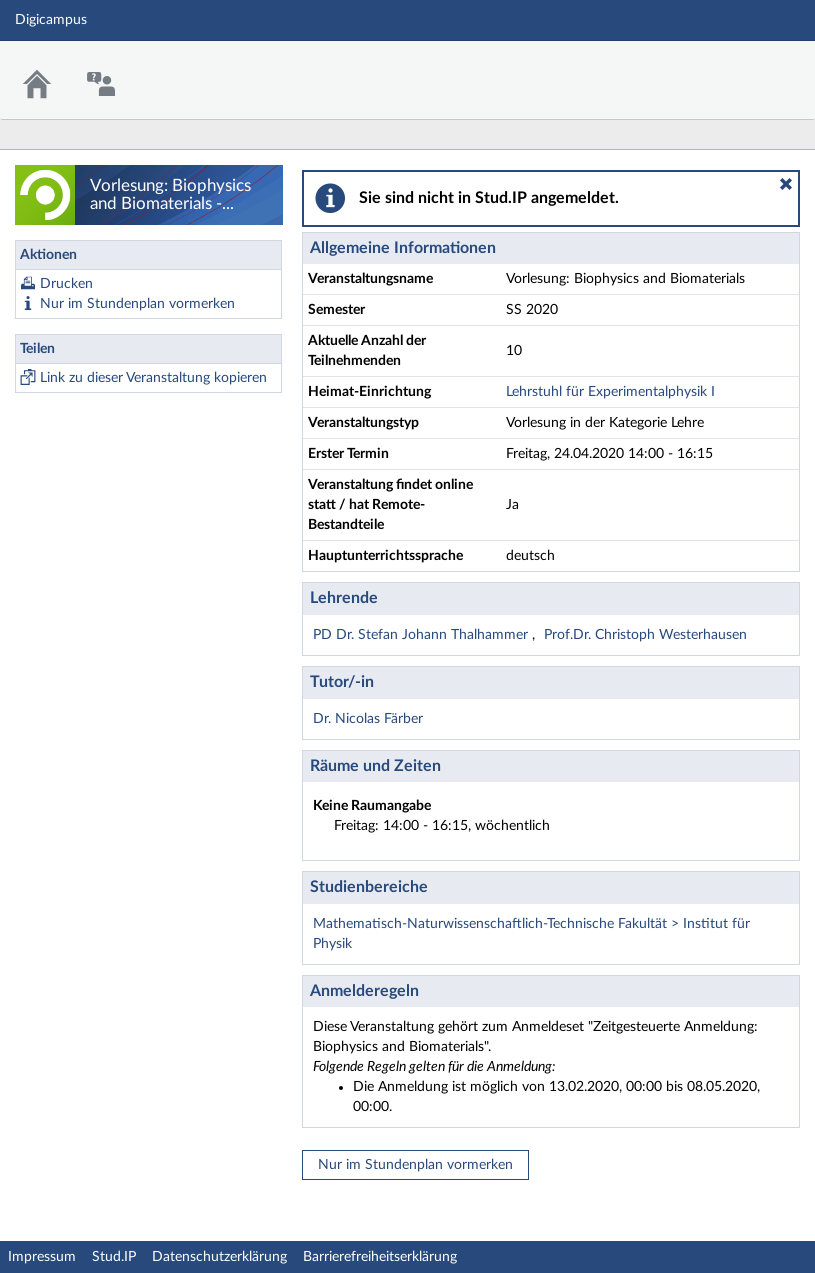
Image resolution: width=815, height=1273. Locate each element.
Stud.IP (114, 1257)
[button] (786, 184)
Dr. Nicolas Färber (368, 719)
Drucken (66, 284)
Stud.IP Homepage (738, 67)
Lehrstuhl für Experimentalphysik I (610, 392)
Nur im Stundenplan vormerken (137, 304)
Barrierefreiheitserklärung (380, 1257)
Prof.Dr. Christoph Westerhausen (645, 635)
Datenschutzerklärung (219, 1257)
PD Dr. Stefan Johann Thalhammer (422, 635)
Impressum (42, 1257)
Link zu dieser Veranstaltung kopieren (153, 378)
